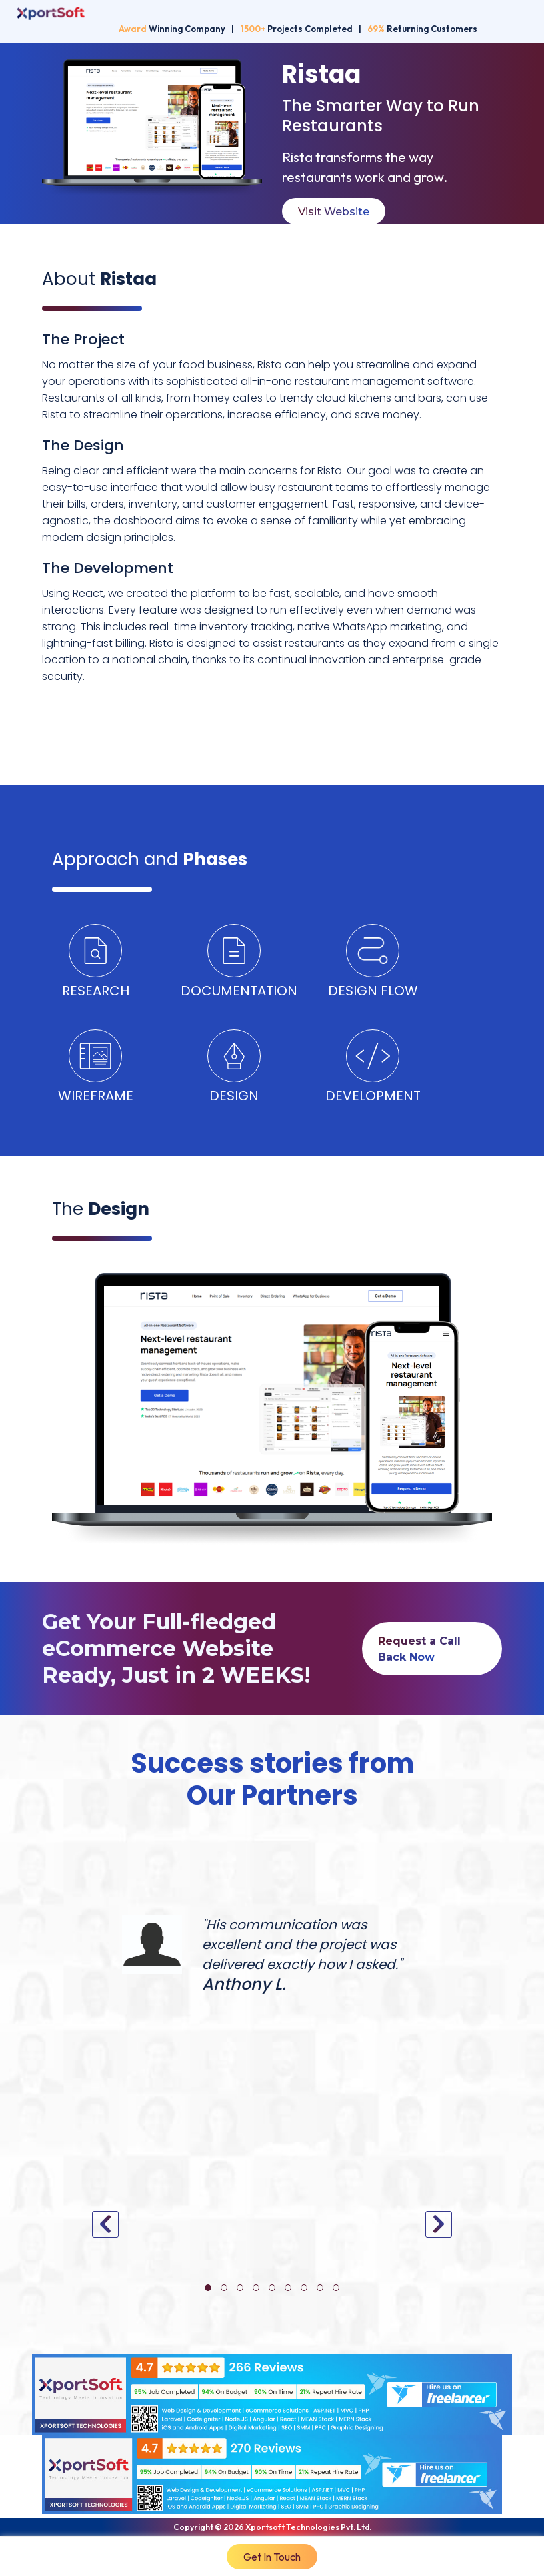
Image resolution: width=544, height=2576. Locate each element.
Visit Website (333, 211)
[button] (208, 2287)
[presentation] (105, 2224)
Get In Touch (272, 2556)
